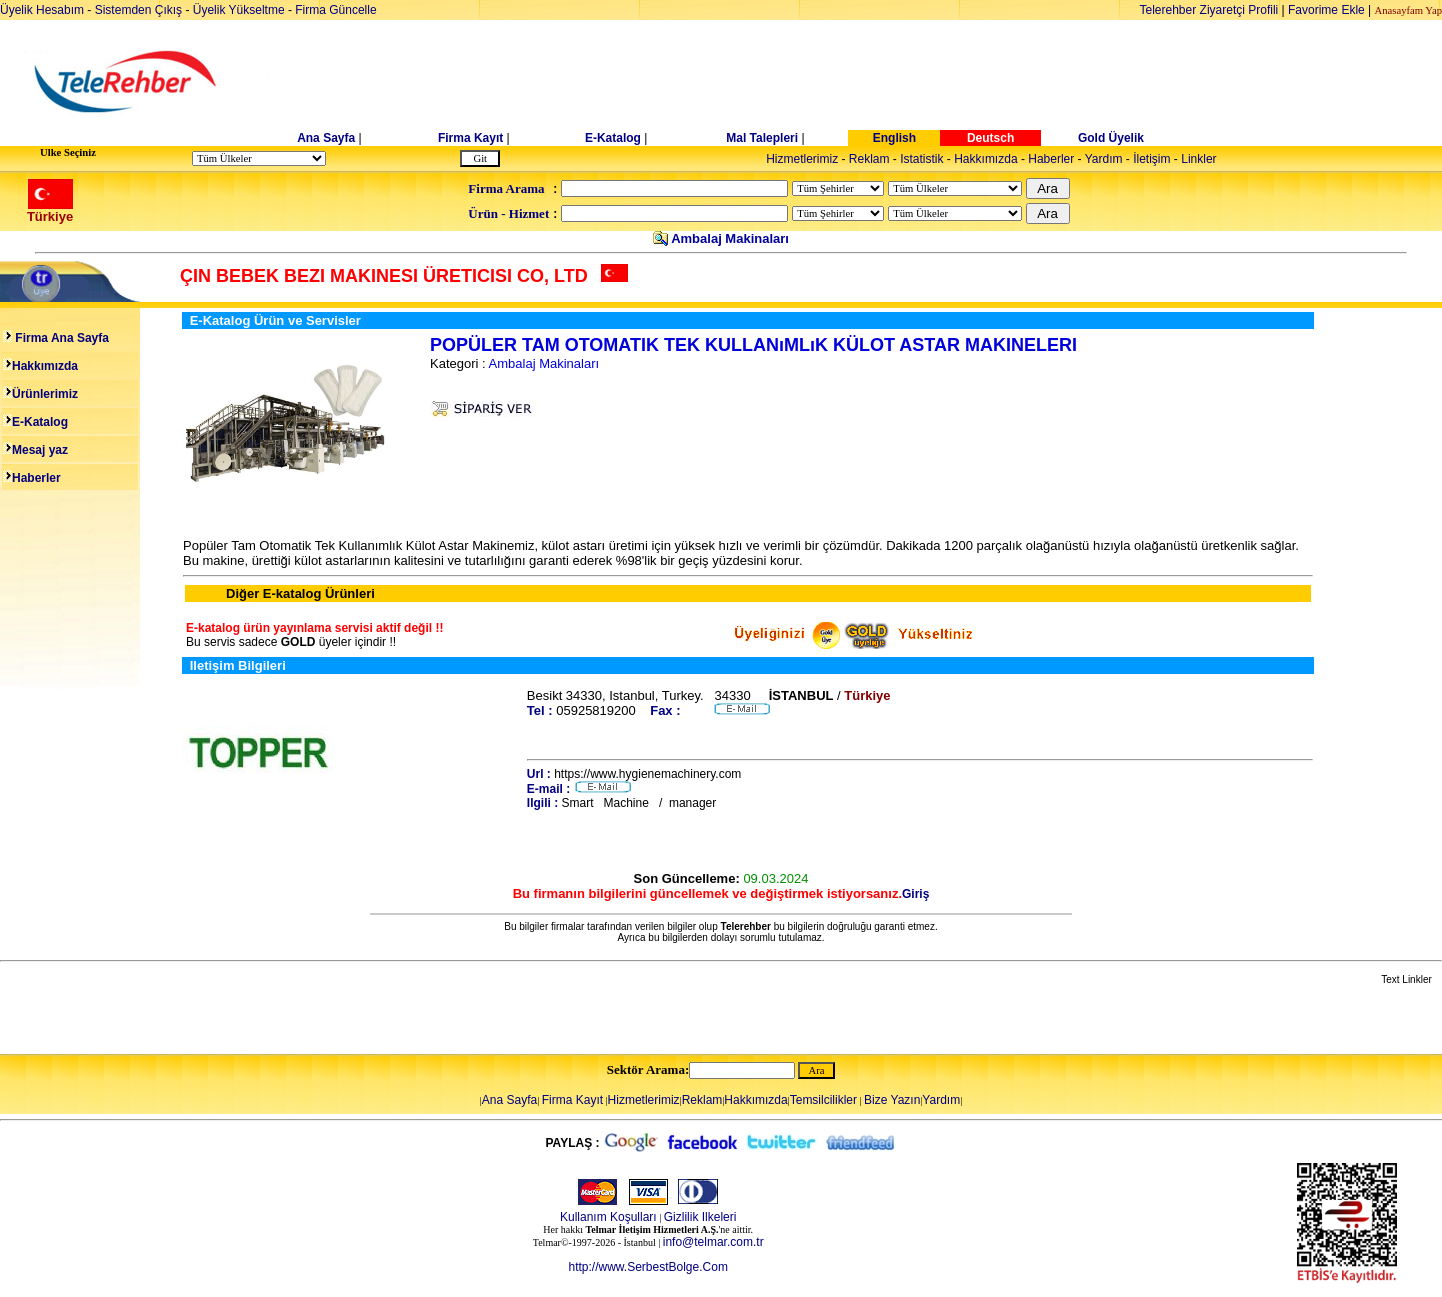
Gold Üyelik (1111, 138)
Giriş (915, 894)
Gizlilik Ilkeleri (700, 1217)
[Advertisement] (875, 82)
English (894, 138)
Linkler (1198, 159)
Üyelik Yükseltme (239, 10)
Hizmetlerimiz (802, 159)
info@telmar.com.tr (713, 1242)
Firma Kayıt (470, 138)
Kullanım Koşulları (608, 1217)
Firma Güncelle (335, 10)
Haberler (1051, 159)
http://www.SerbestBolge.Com (647, 1267)
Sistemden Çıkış (138, 10)
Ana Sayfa (326, 138)
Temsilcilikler (823, 1100)
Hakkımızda (985, 159)
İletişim (1151, 159)
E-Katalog (613, 138)
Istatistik (921, 159)
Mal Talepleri (762, 138)
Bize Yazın (892, 1100)
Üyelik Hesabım (42, 10)
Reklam (869, 159)
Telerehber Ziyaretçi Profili (1209, 10)
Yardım (1104, 159)
